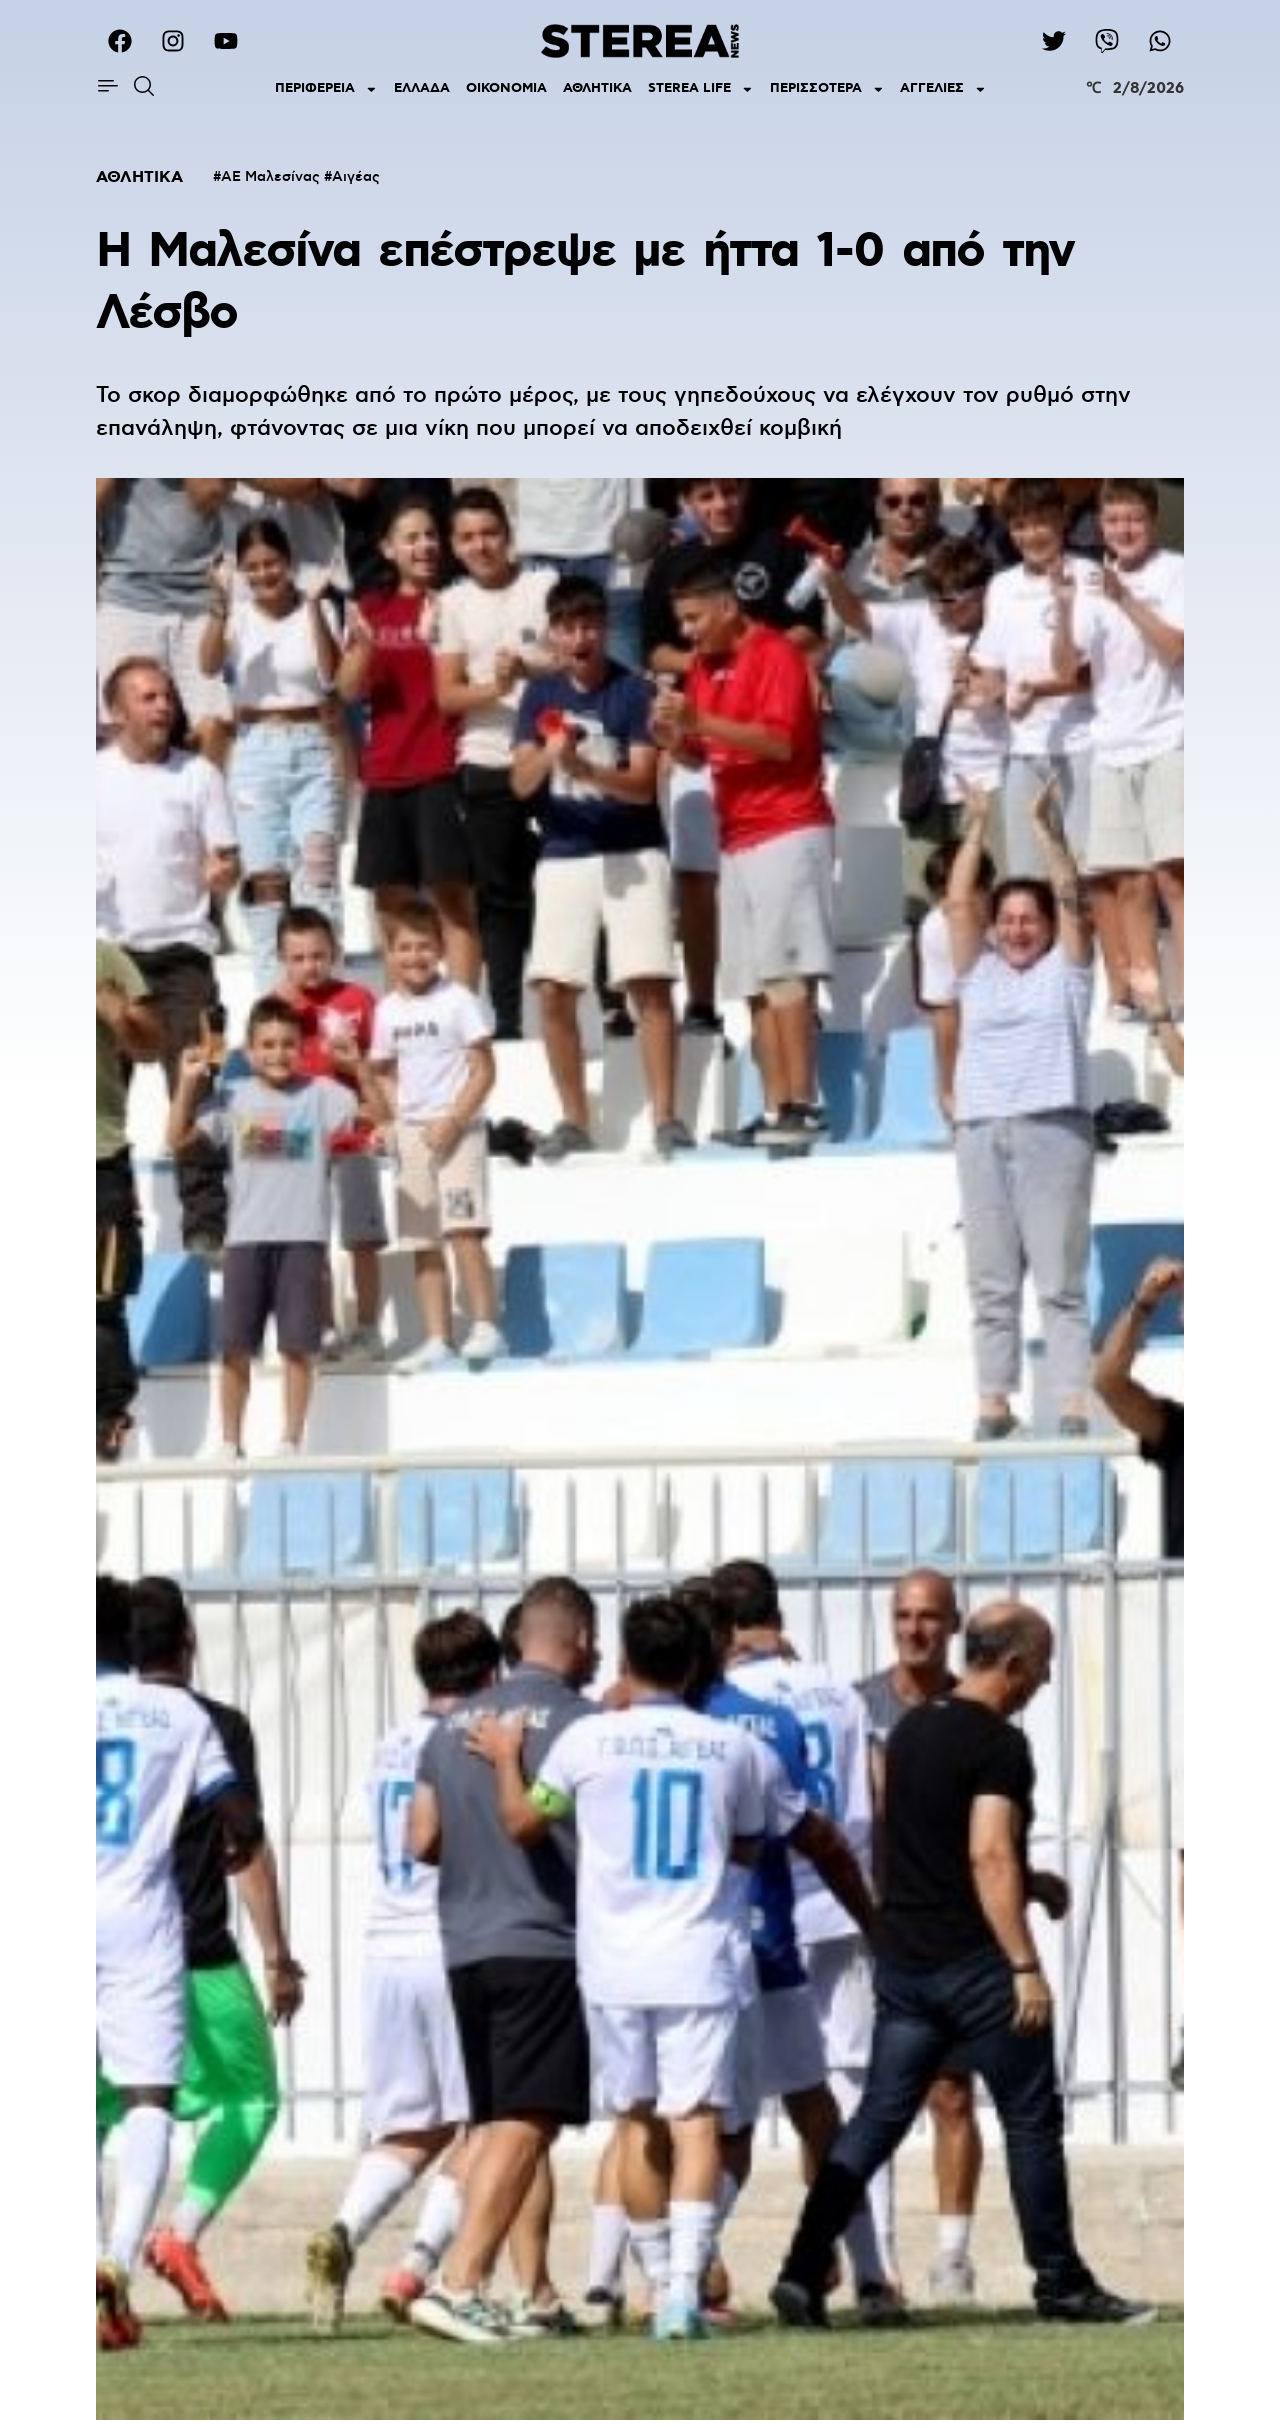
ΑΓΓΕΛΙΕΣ (943, 89)
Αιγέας (356, 177)
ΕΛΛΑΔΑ (422, 88)
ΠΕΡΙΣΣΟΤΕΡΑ (827, 89)
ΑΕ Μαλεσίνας (270, 177)
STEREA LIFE (701, 89)
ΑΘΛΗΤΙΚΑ (597, 88)
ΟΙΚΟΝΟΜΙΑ (506, 88)
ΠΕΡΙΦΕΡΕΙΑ (326, 89)
